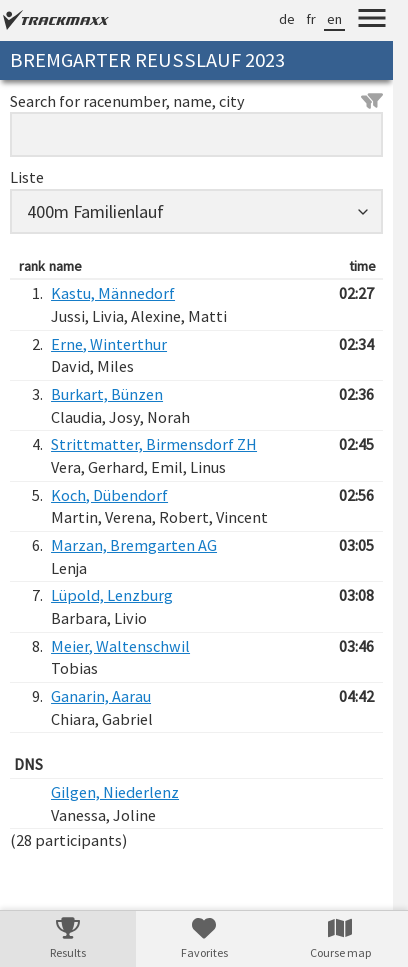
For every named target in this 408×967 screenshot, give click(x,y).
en (334, 19)
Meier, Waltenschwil (120, 646)
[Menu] (372, 21)
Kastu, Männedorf (113, 293)
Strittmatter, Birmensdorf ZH (154, 444)
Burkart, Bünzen (107, 394)
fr (311, 19)
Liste (27, 177)
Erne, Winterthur (109, 344)
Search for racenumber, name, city (196, 101)
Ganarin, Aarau (101, 696)
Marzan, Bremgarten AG (134, 545)
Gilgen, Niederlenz (115, 792)
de (287, 19)
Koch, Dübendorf (109, 495)
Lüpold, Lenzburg (112, 595)
